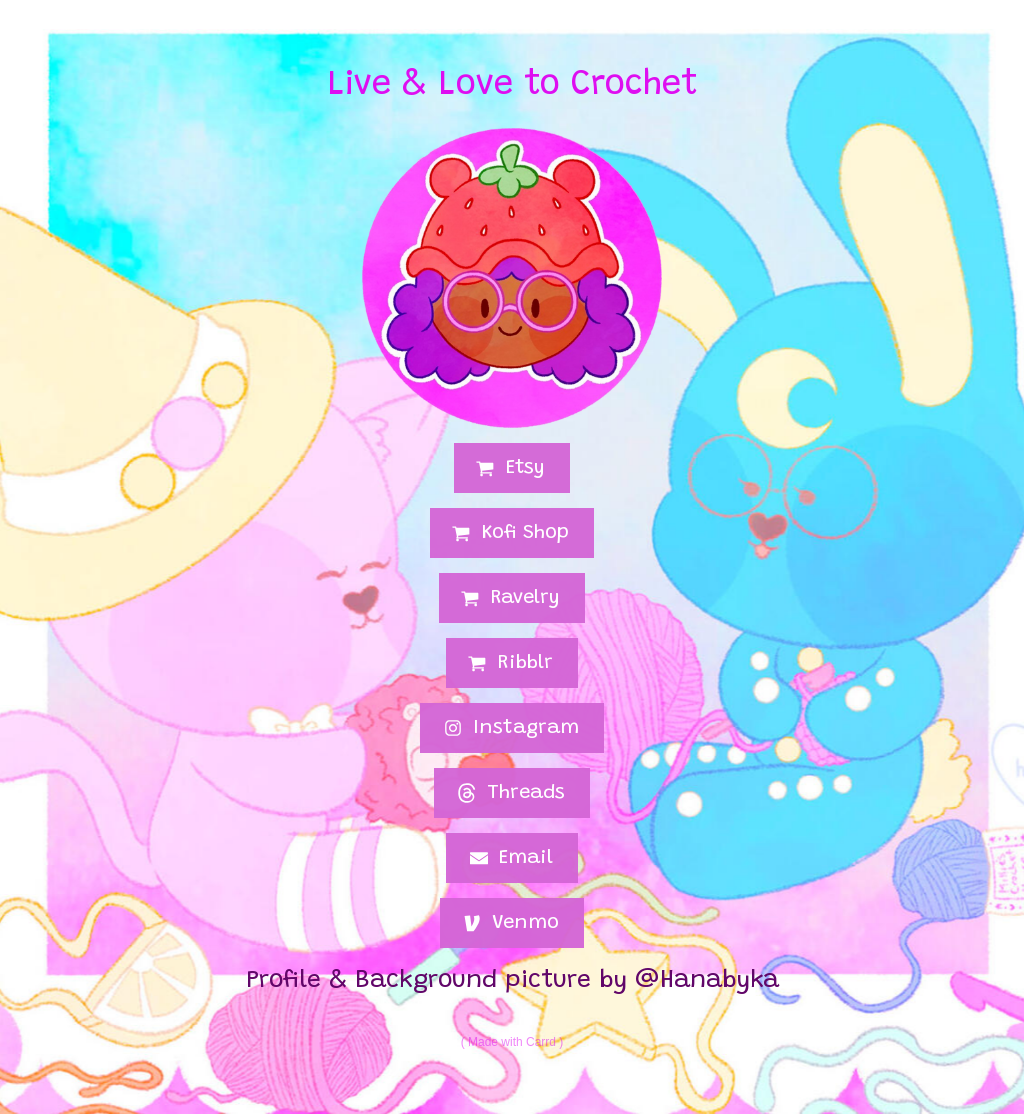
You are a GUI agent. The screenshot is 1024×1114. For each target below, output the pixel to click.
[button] (512, 468)
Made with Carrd (512, 1042)
